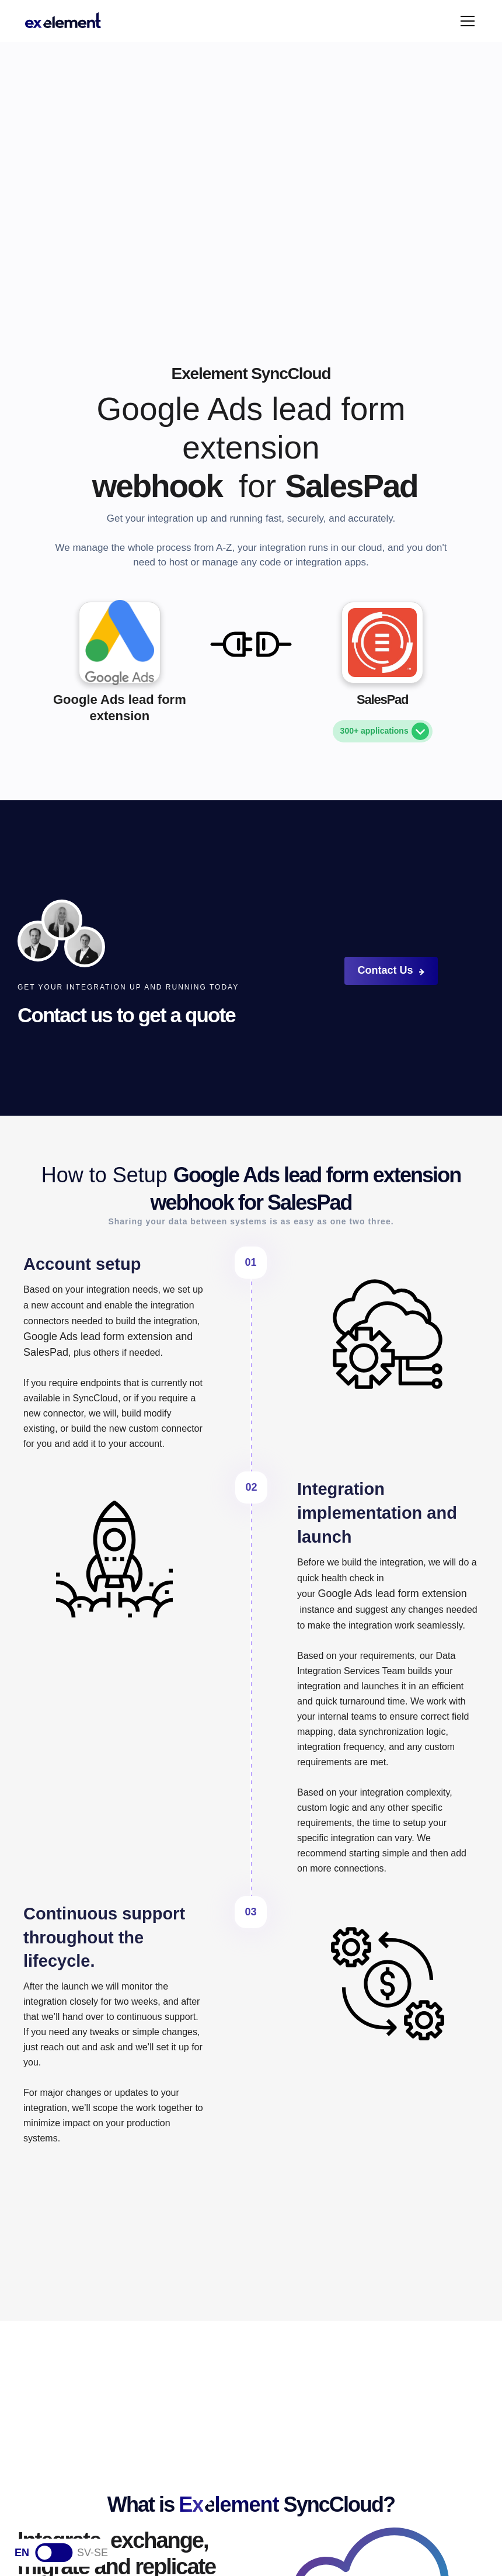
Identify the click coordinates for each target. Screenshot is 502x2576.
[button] (465, 21)
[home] (63, 21)
